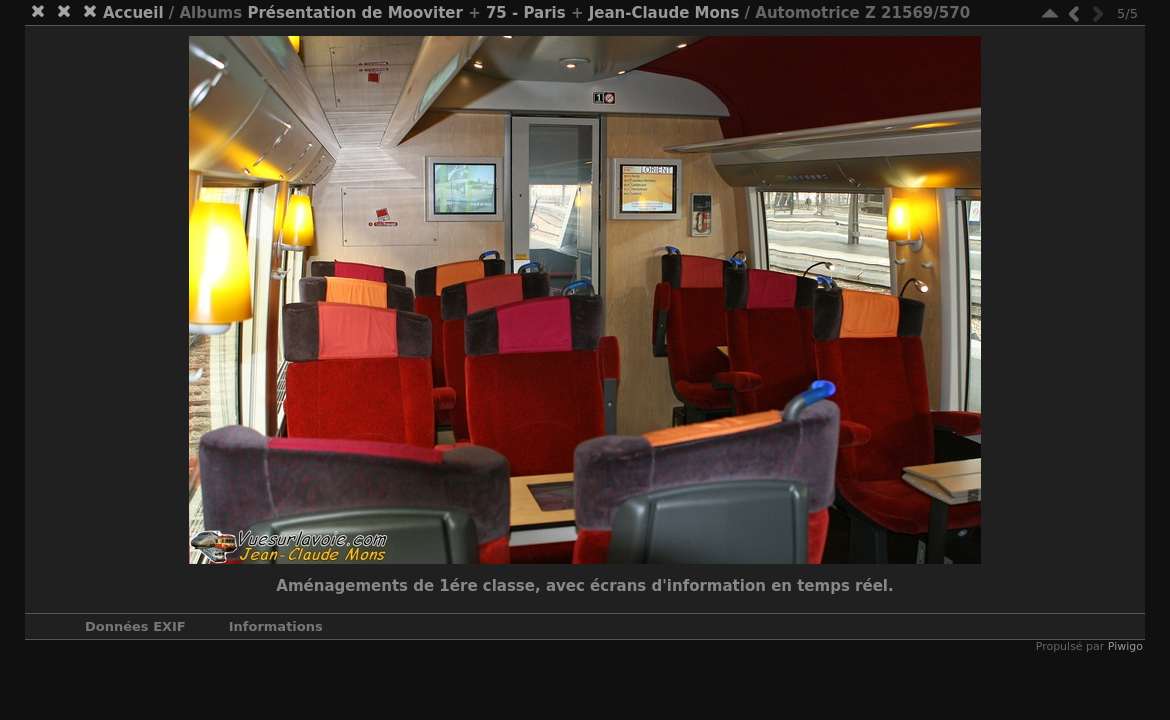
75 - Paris (526, 13)
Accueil (133, 13)
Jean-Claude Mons (664, 13)
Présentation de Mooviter (355, 13)
